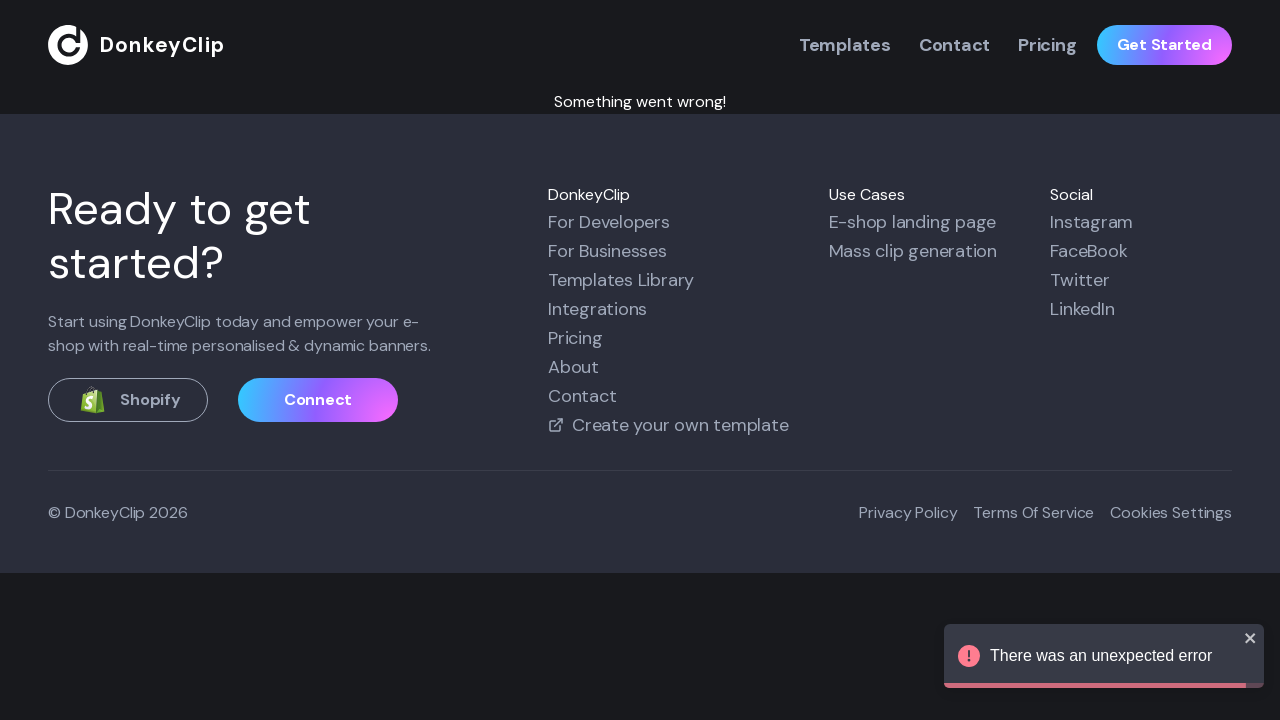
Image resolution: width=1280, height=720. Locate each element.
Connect (318, 399)
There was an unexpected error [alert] (1104, 659)
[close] (1251, 638)
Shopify (127, 400)
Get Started (1164, 44)
